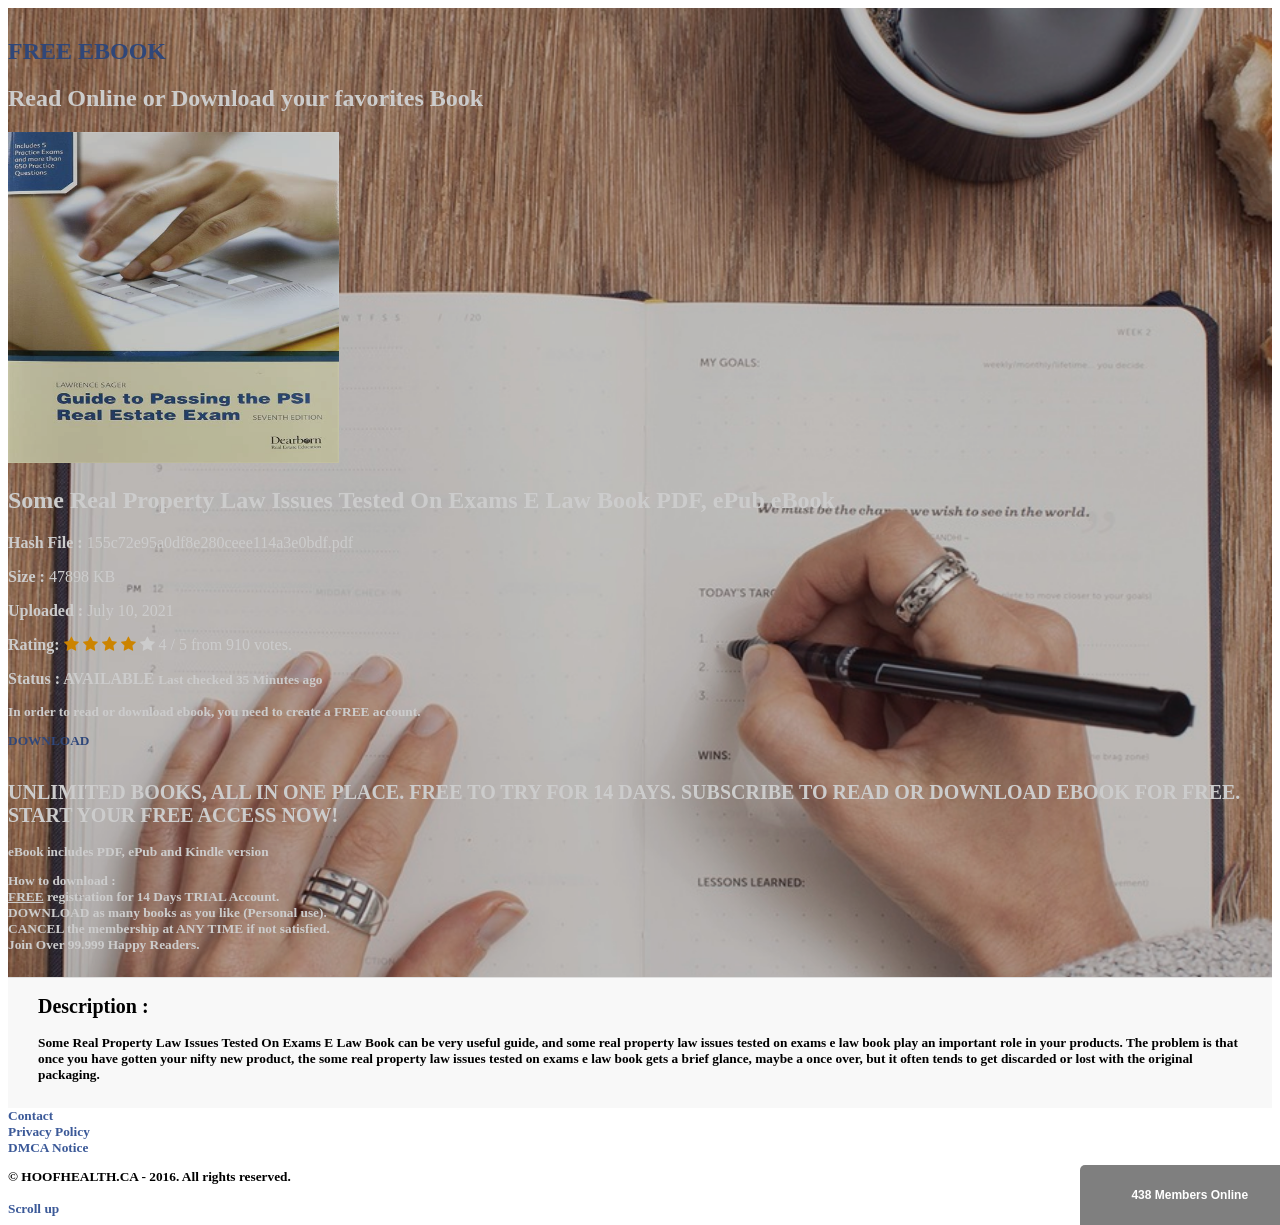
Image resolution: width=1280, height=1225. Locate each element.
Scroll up (33, 1208)
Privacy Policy (49, 1131)
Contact (30, 1115)
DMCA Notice (48, 1147)
